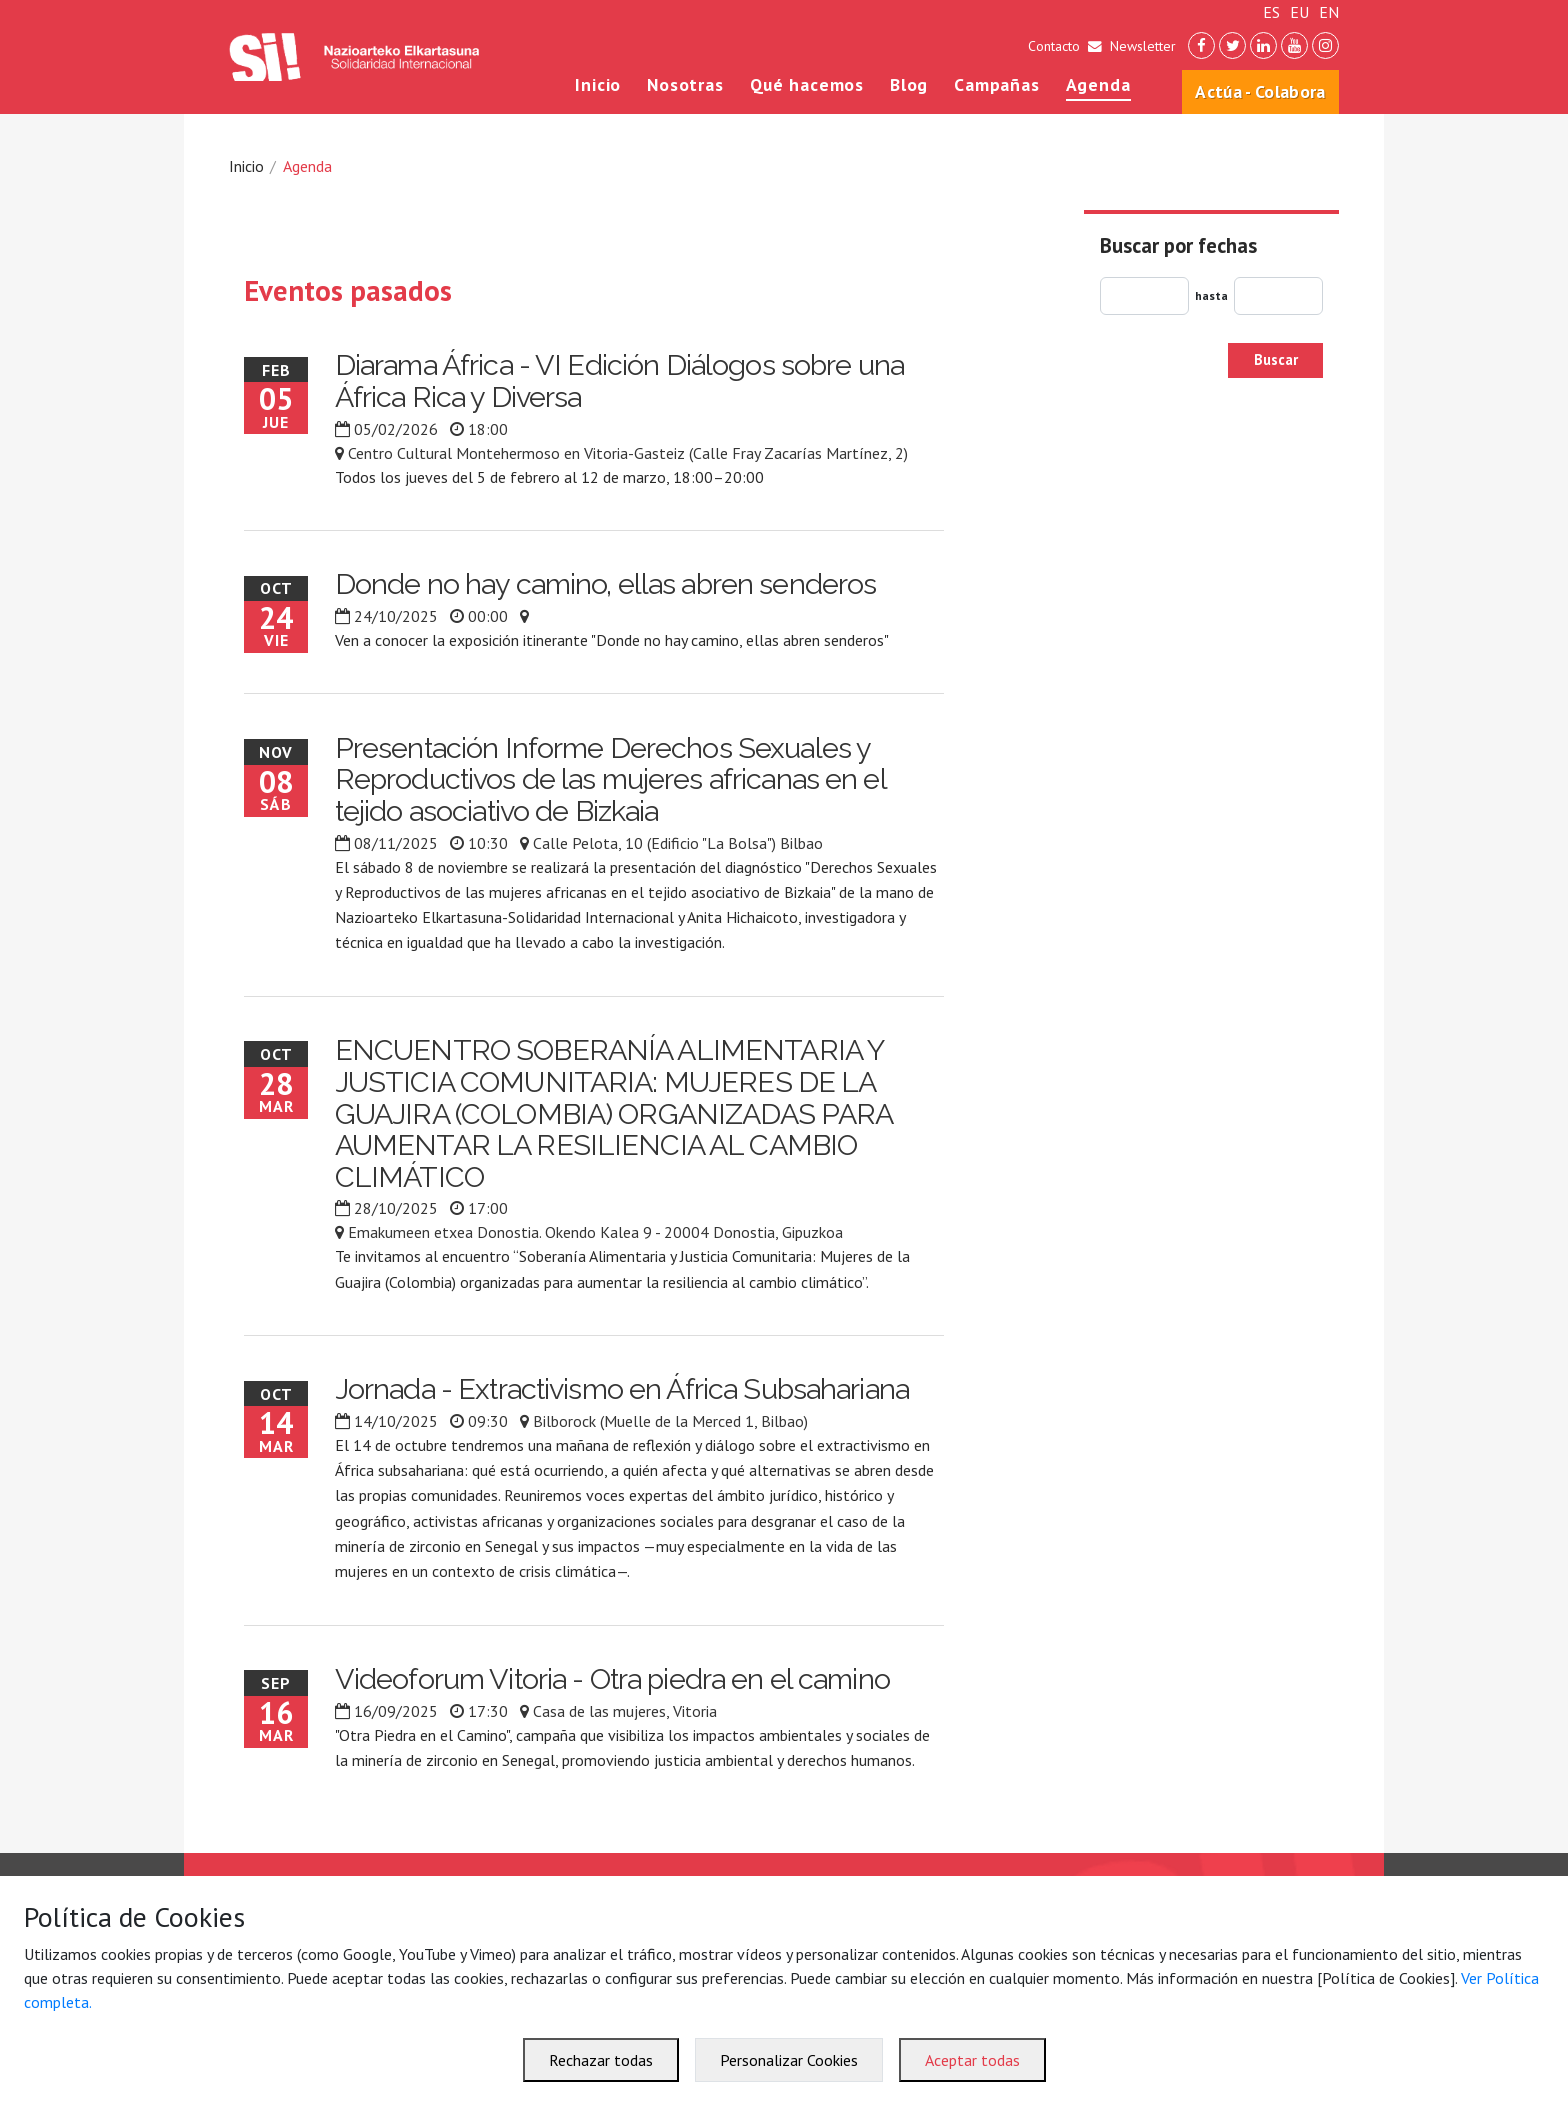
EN (1329, 12)
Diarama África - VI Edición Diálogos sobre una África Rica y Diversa (619, 381)
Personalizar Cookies (789, 2060)
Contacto (1054, 46)
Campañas (997, 84)
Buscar (1276, 359)
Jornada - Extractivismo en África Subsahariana (622, 1389)
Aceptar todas (972, 2060)
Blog (909, 84)
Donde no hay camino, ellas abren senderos (606, 584)
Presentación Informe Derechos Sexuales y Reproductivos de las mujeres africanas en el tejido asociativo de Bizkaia (610, 779)
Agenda (1098, 84)
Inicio (598, 84)
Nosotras (685, 84)
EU (1299, 12)
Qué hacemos (807, 84)
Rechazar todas (601, 2060)
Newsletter (1143, 46)
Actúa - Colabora (1260, 91)
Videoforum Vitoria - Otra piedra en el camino (612, 1679)
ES (1271, 12)
